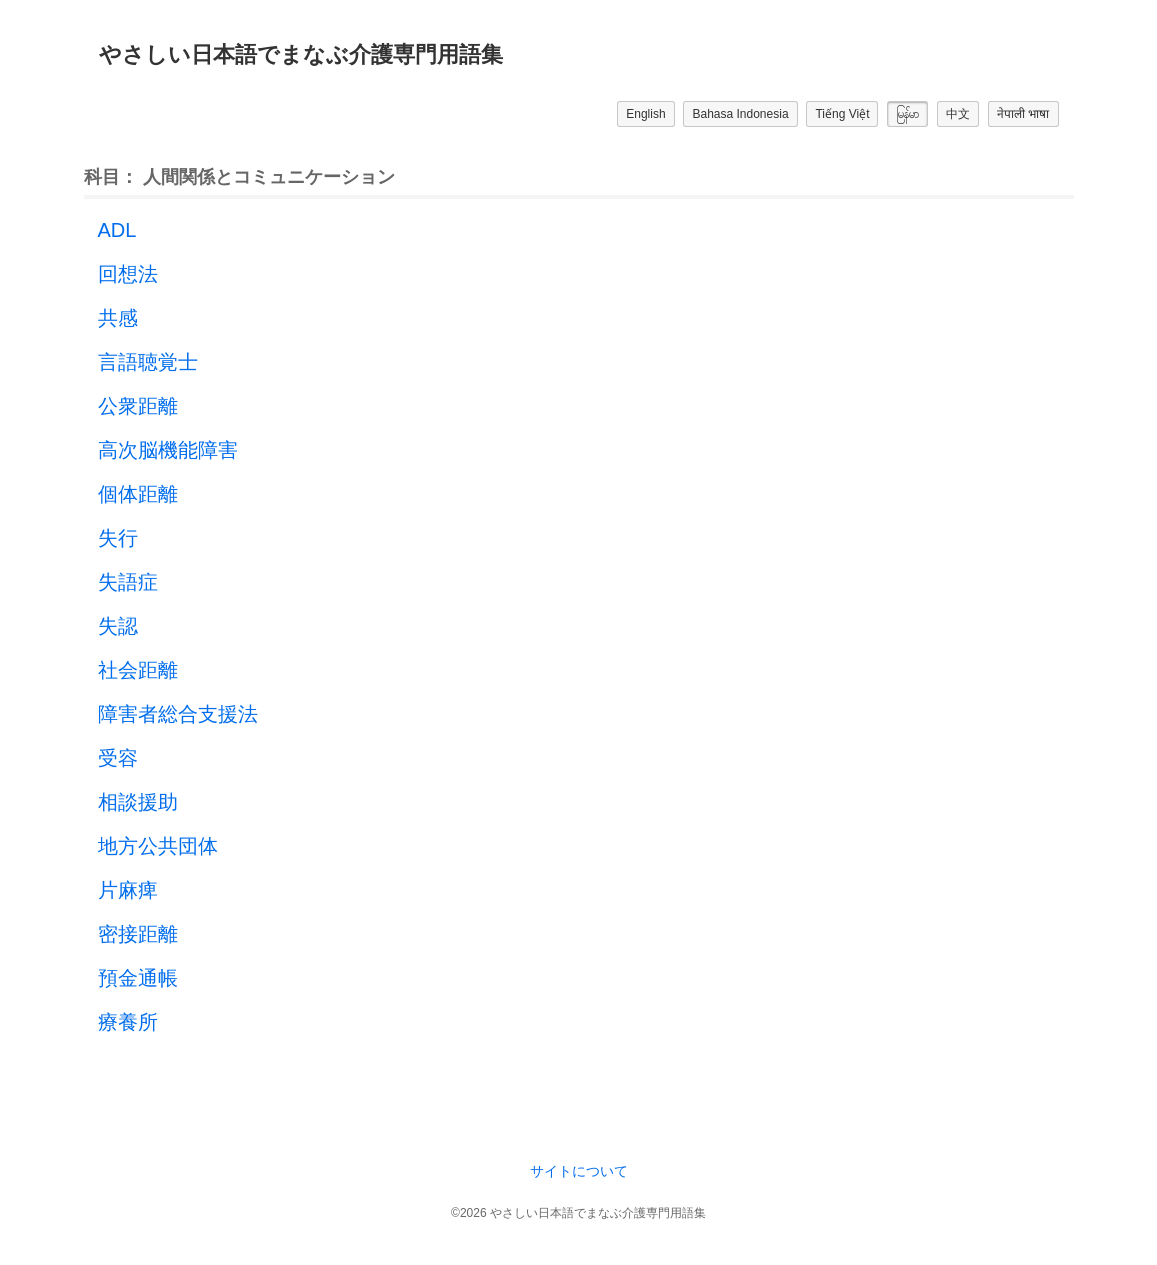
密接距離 (138, 934)
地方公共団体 (158, 846)
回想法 (128, 274)
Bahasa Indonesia (740, 114)
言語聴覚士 (148, 362)
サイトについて (579, 1171)
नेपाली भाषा (1023, 114)
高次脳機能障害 (168, 450)
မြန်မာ (907, 114)
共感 (118, 318)
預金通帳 (138, 978)
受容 (118, 758)
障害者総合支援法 (178, 714)
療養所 (128, 1022)
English (645, 114)
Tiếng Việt (842, 114)
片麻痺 (128, 890)
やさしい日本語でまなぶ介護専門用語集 (301, 54)
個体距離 (138, 494)
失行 (118, 538)
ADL (117, 230)
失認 (118, 626)
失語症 (128, 582)
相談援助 (138, 802)
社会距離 (138, 670)
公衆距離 (138, 406)
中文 (958, 114)
